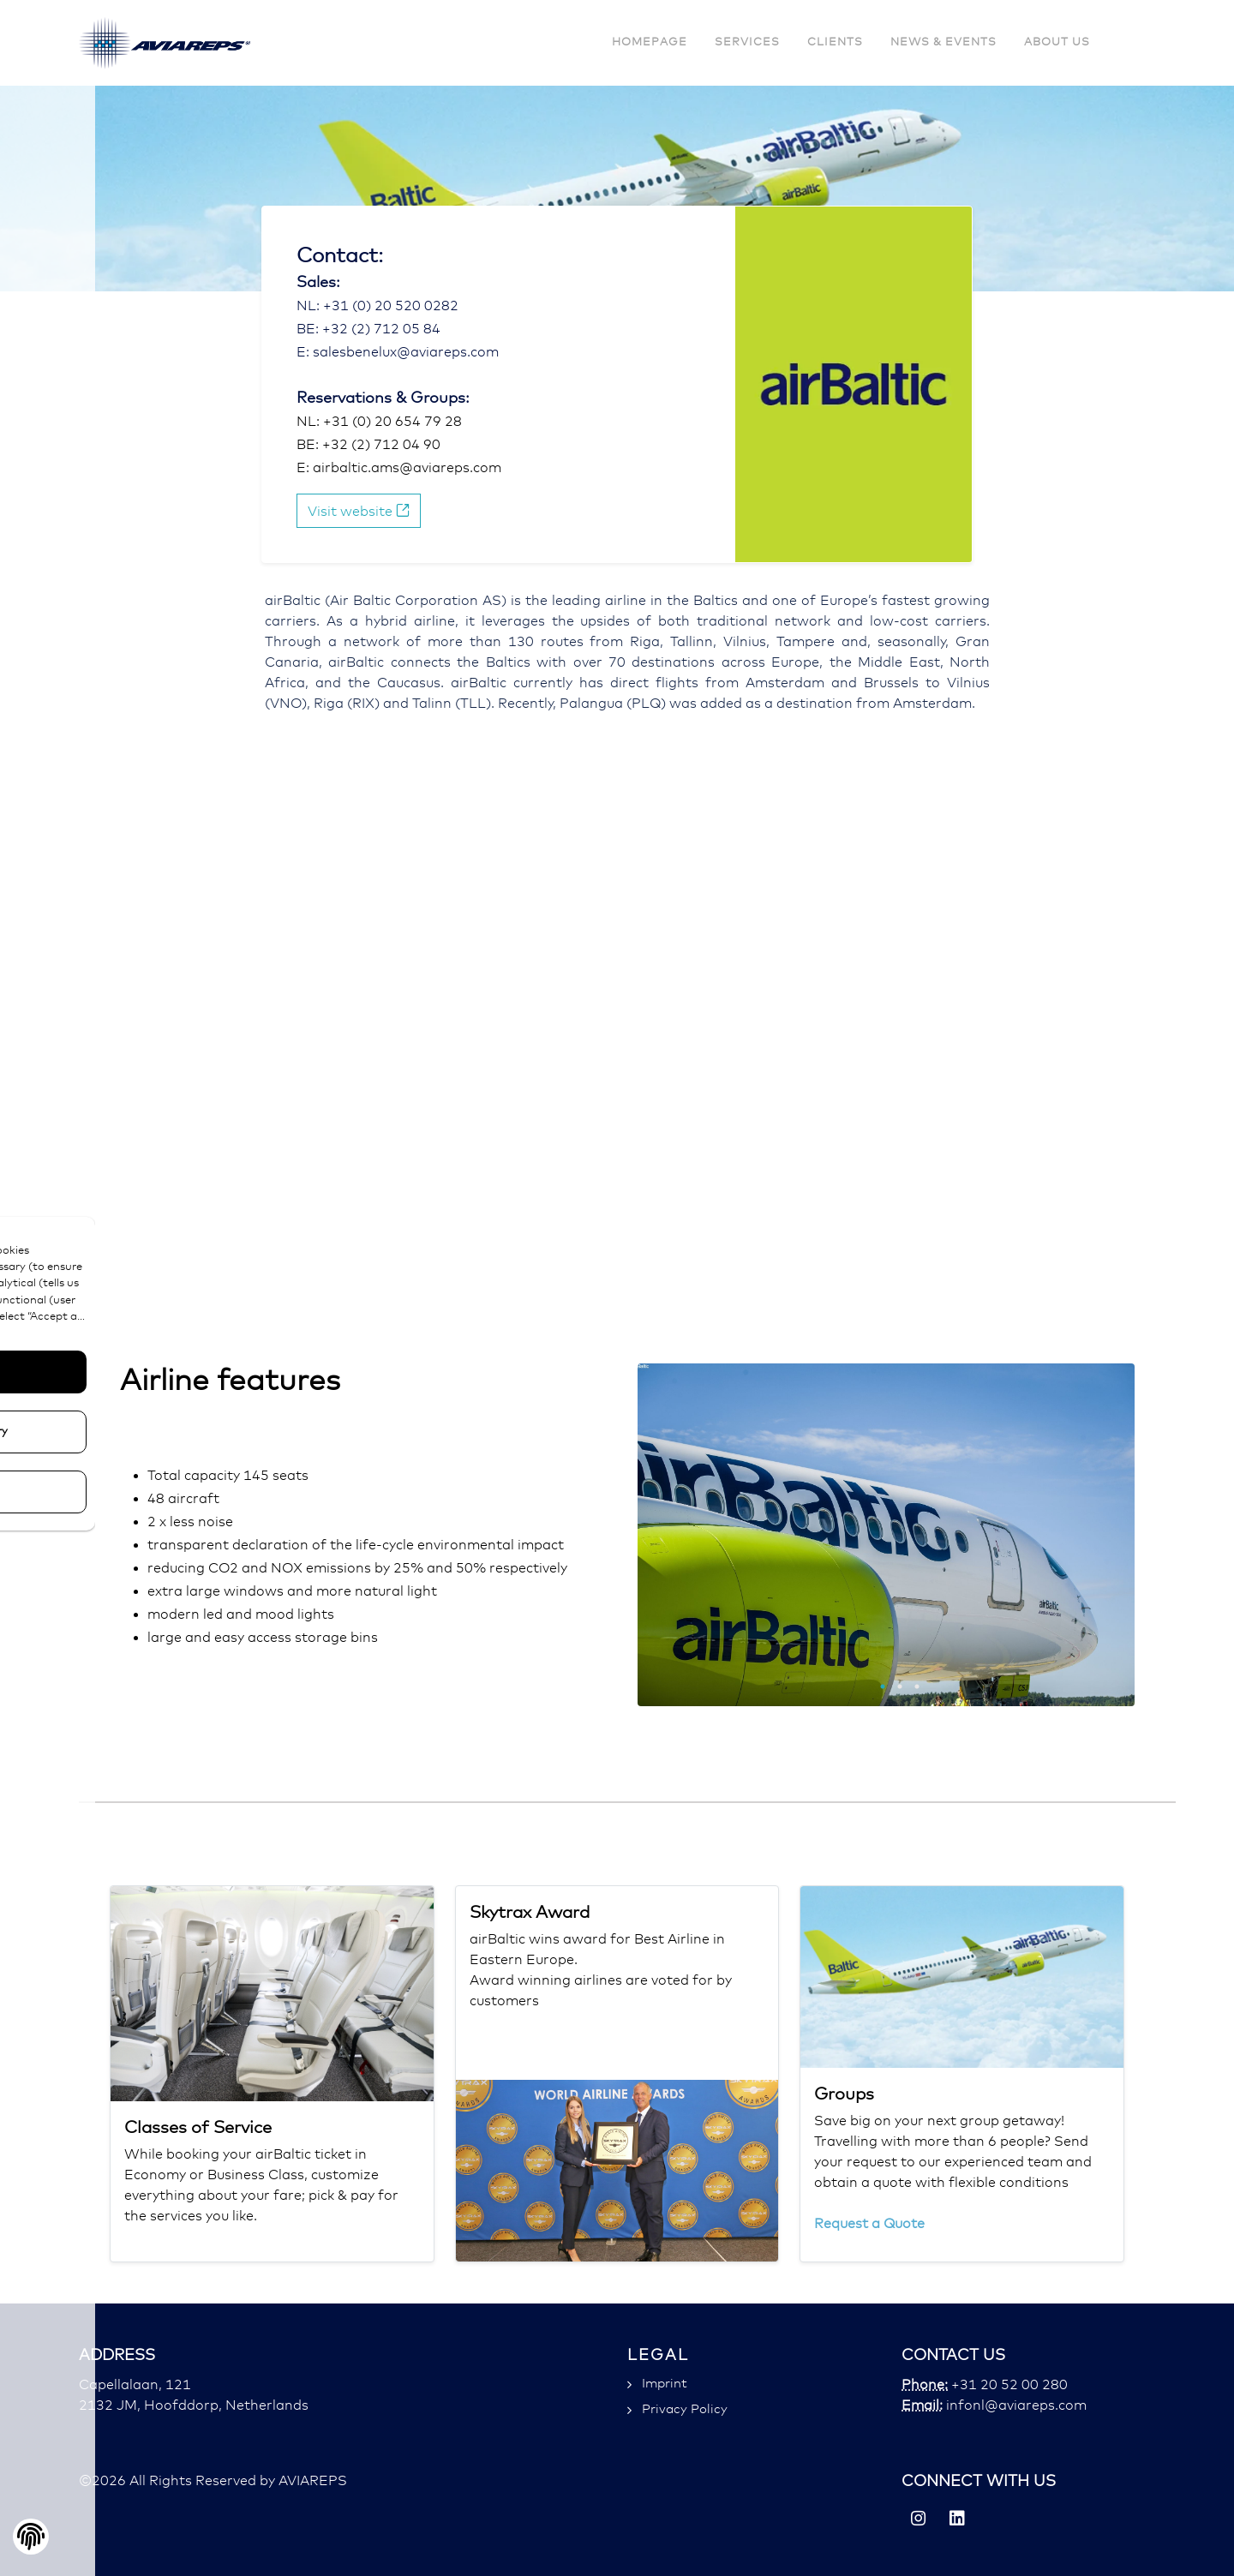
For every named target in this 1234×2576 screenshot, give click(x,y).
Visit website (359, 510)
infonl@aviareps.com (1015, 2405)
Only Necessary (129, 1431)
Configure (129, 1491)
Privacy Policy (685, 2409)
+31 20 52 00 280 (1008, 2385)
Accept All (128, 1371)
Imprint (664, 2383)
